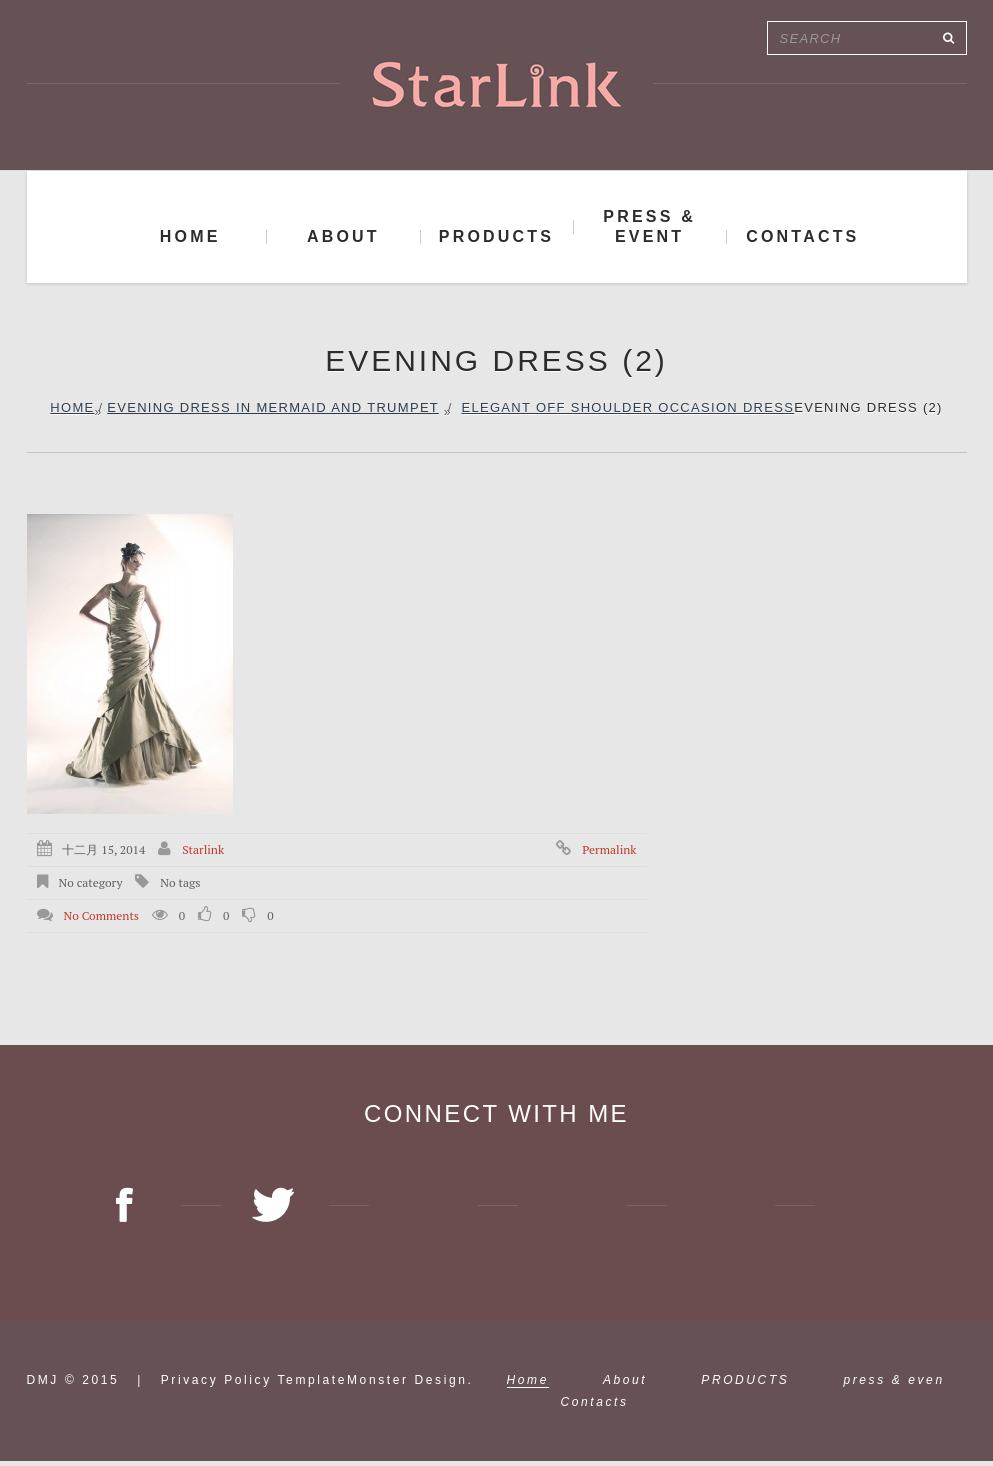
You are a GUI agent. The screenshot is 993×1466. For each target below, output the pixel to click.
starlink (203, 849)
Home (72, 407)
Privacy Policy (216, 1385)
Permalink (609, 849)
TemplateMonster (343, 1385)
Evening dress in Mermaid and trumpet (273, 407)
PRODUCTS (745, 1385)
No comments (101, 915)
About (625, 1385)
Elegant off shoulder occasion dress (627, 407)
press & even (893, 1385)
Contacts (595, 1407)
